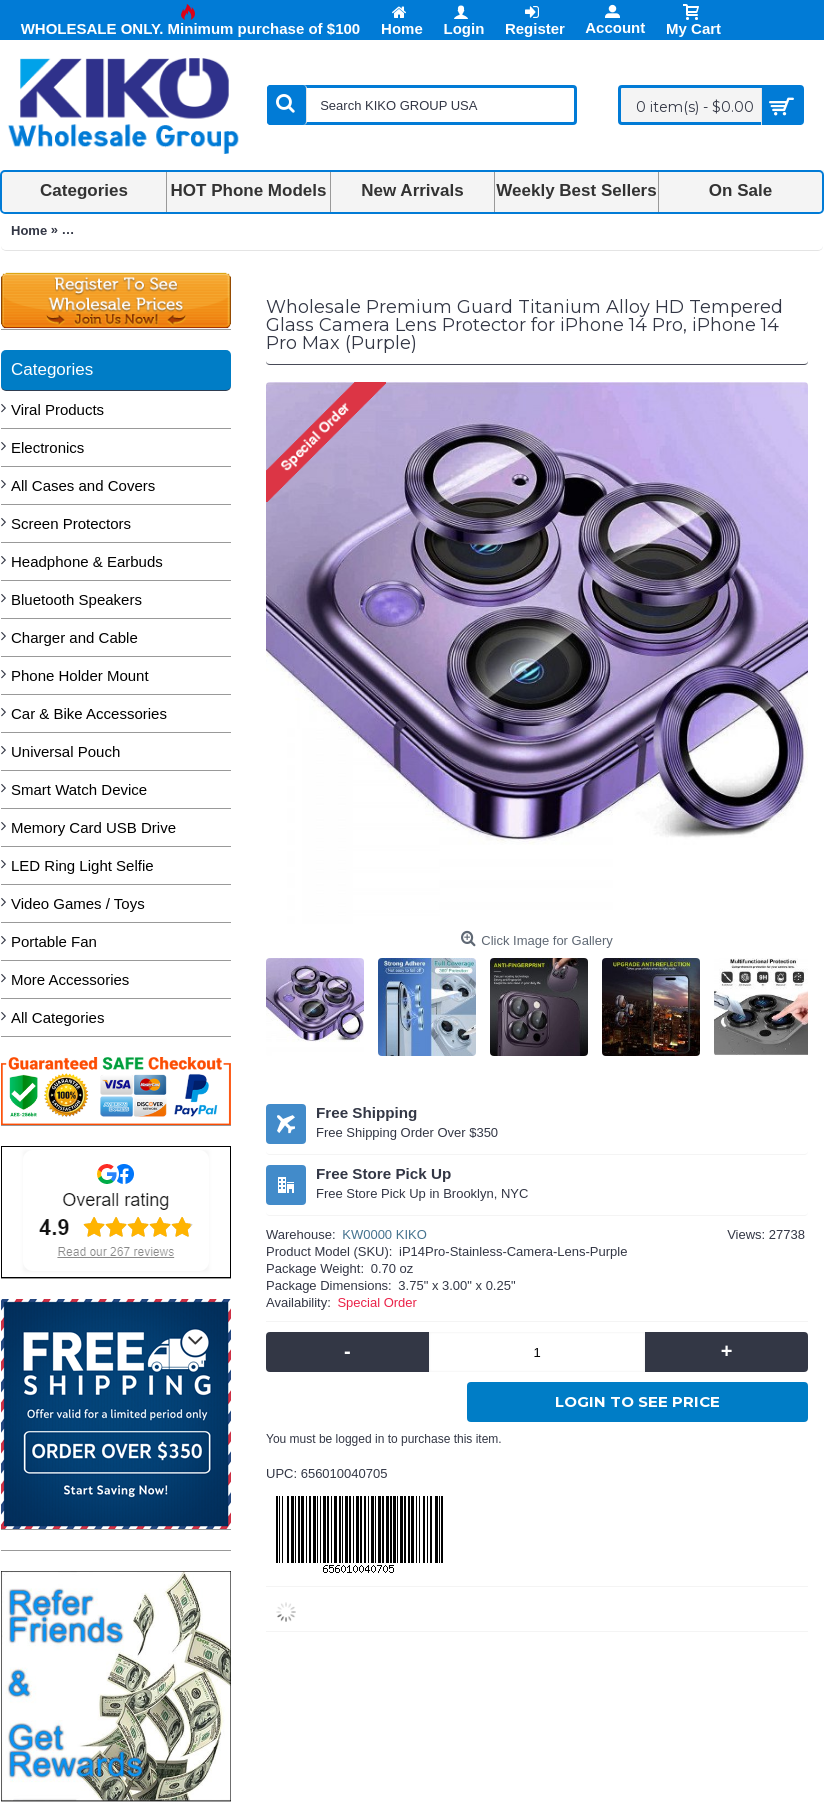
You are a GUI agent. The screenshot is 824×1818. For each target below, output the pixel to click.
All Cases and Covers (83, 485)
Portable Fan (54, 941)
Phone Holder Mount (80, 675)
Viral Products (57, 409)
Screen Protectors (71, 523)
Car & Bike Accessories (89, 713)
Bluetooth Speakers (76, 599)
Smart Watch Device (79, 789)
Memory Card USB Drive (93, 827)
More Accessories (70, 979)
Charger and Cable (74, 637)
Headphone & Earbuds (87, 561)
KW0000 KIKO (384, 1234)
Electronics (47, 447)
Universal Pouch (65, 751)
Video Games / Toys (78, 903)
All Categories (57, 1017)
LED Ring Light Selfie (82, 865)
